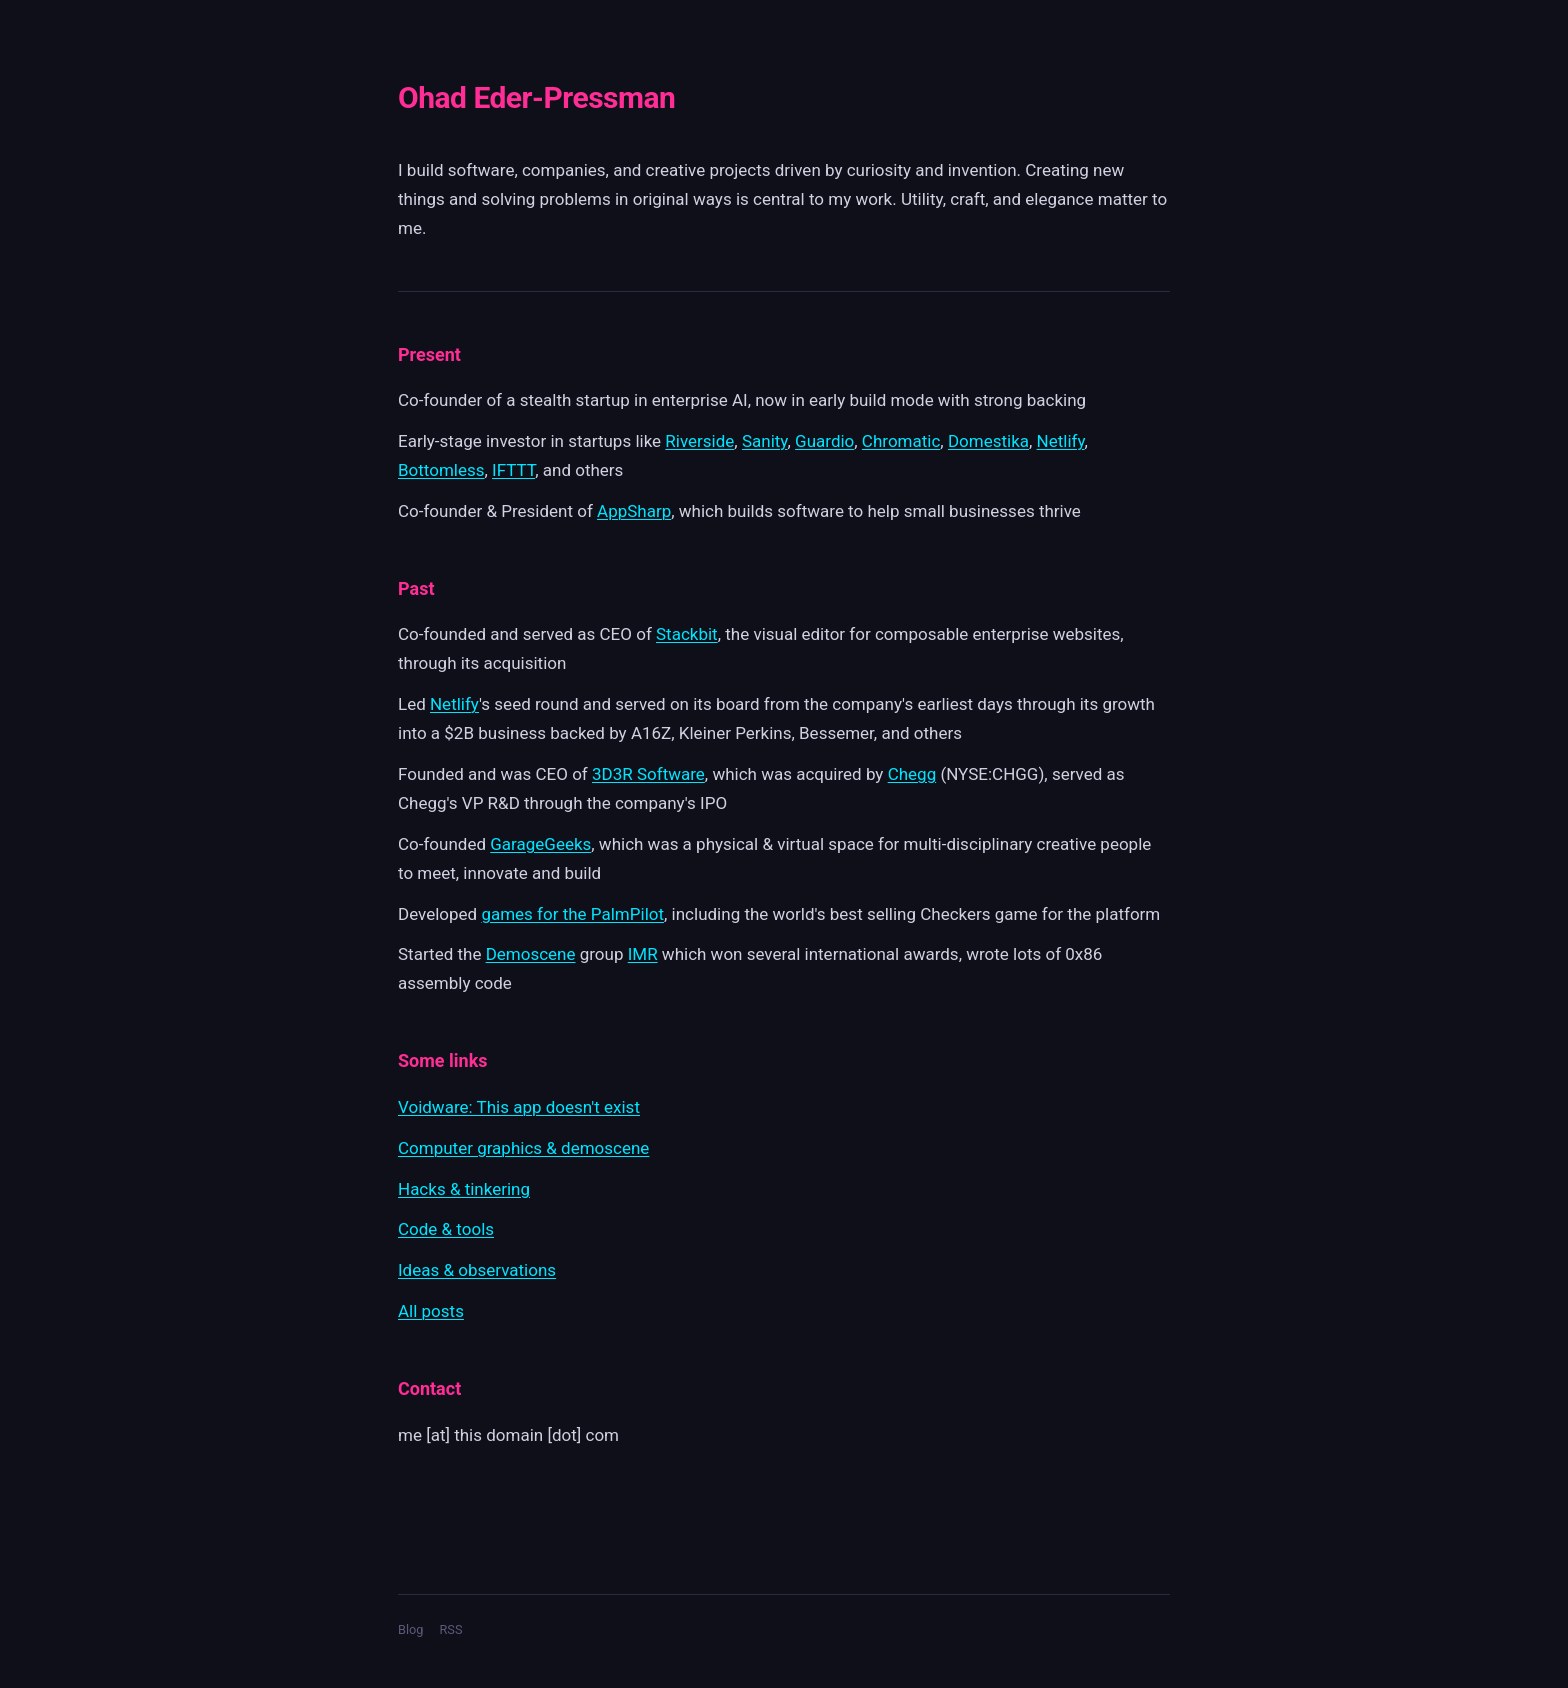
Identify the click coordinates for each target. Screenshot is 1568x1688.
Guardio (824, 441)
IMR (643, 954)
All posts (431, 1311)
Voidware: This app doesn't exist (519, 1107)
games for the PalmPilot (572, 914)
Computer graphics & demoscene (523, 1148)
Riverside (699, 441)
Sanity (765, 441)
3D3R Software (648, 774)
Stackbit (687, 634)
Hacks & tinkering (464, 1189)
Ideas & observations (477, 1270)
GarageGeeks (540, 844)
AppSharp (634, 511)
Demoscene (531, 954)
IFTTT (513, 470)
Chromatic (901, 441)
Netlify (1061, 441)
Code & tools (446, 1229)
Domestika (988, 441)
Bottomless (441, 470)
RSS (450, 1629)
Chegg (912, 774)
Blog (410, 1629)
